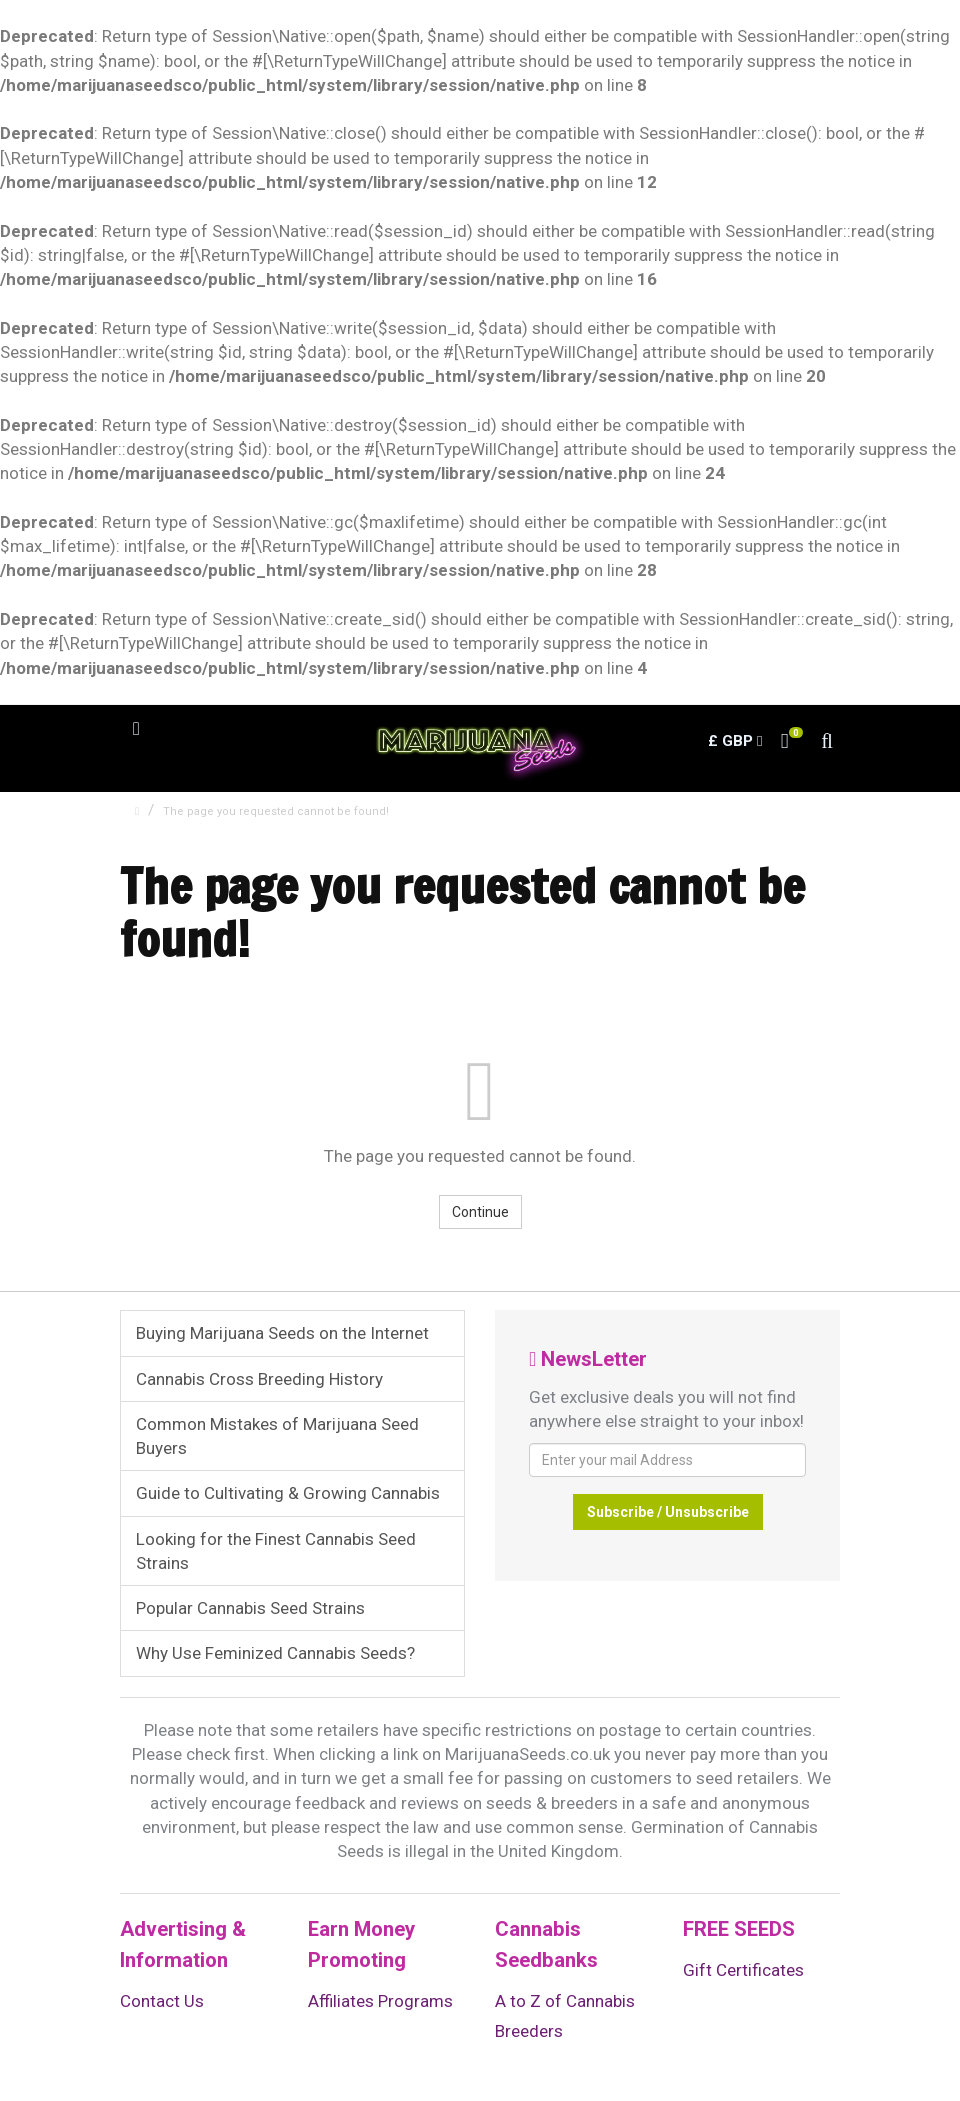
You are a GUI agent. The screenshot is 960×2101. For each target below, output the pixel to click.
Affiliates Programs (380, 2001)
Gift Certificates (743, 1970)
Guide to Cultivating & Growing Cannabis (288, 1493)
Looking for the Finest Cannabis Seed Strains (276, 1551)
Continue (480, 1212)
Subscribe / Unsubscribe (668, 1512)
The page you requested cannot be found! (276, 811)
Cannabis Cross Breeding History (259, 1379)
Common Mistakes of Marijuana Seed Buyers (277, 1436)
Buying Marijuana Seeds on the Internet (282, 1333)
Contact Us (162, 2001)
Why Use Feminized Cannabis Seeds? (275, 1653)
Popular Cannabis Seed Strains (250, 1608)
